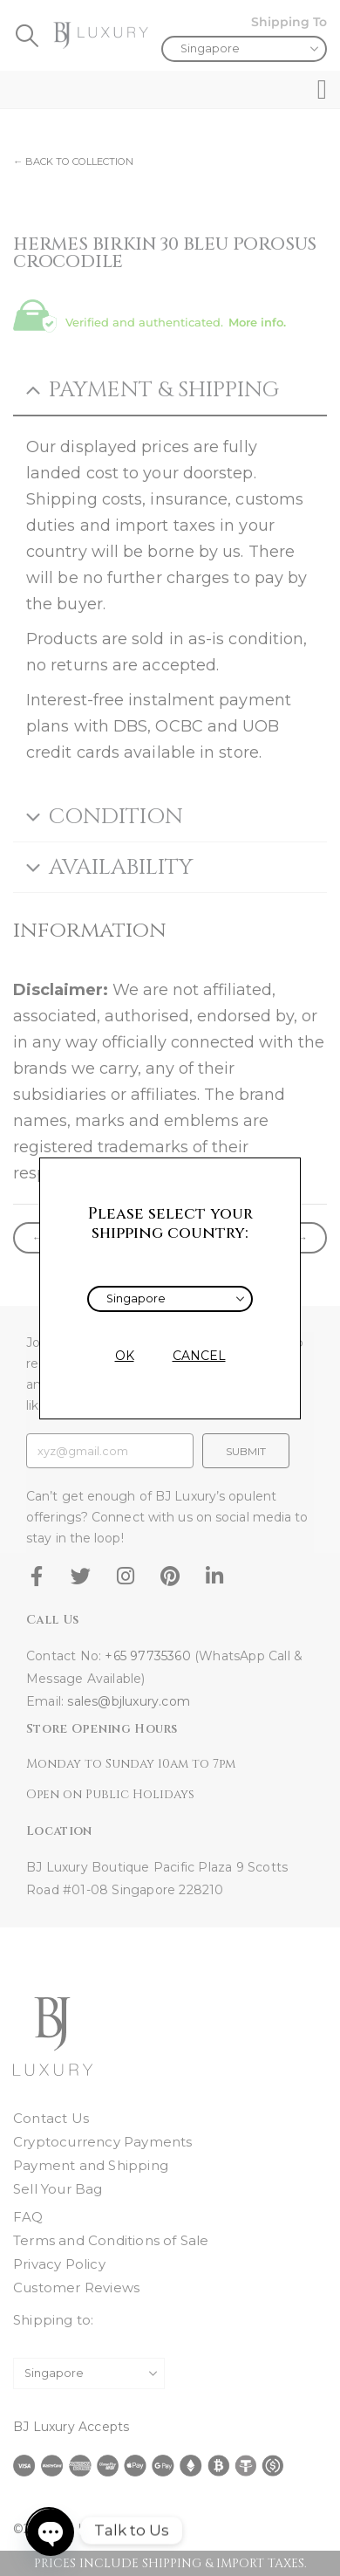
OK (124, 1356)
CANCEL (199, 1356)
